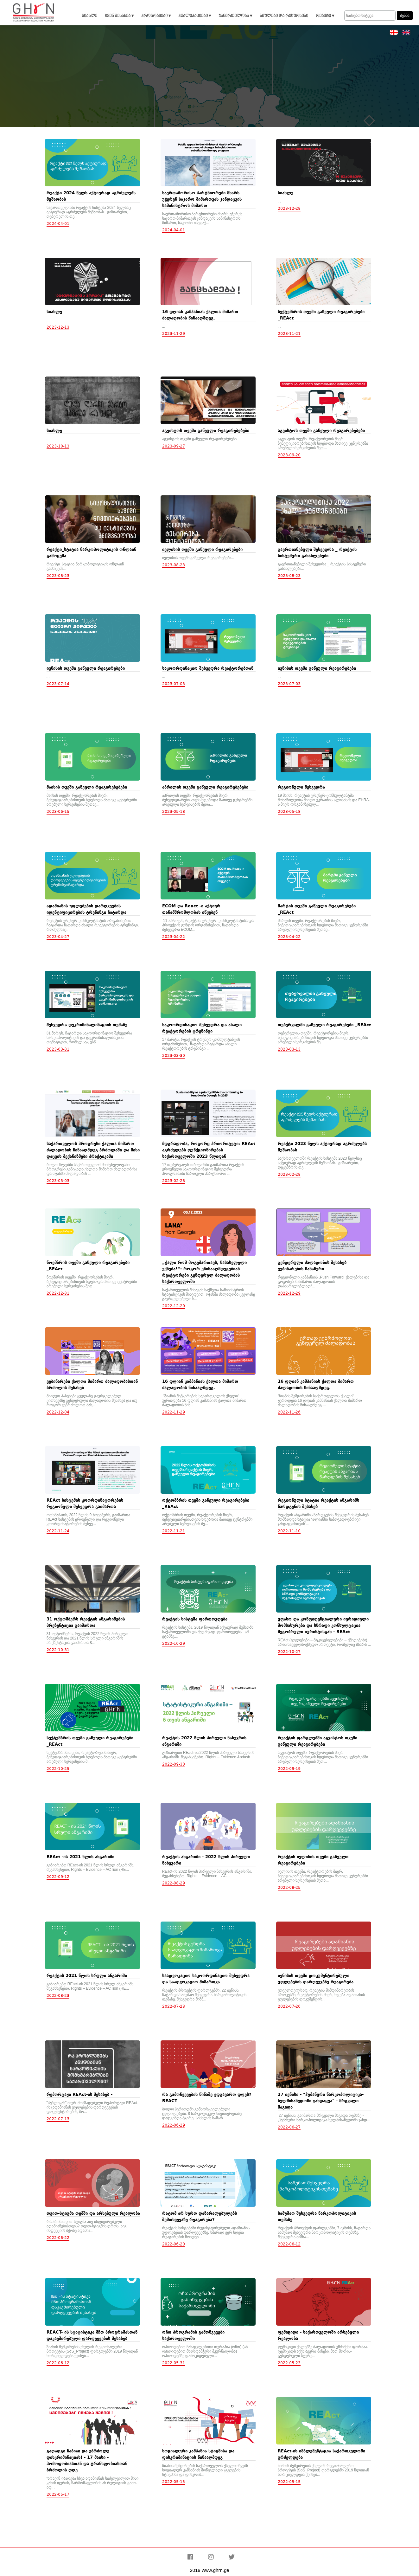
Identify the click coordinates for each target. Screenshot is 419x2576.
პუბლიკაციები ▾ (194, 15)
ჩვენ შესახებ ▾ (119, 15)
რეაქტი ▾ (325, 15)
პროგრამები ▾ (156, 15)
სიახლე (89, 15)
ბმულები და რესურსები (284, 15)
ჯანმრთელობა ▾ (235, 15)
